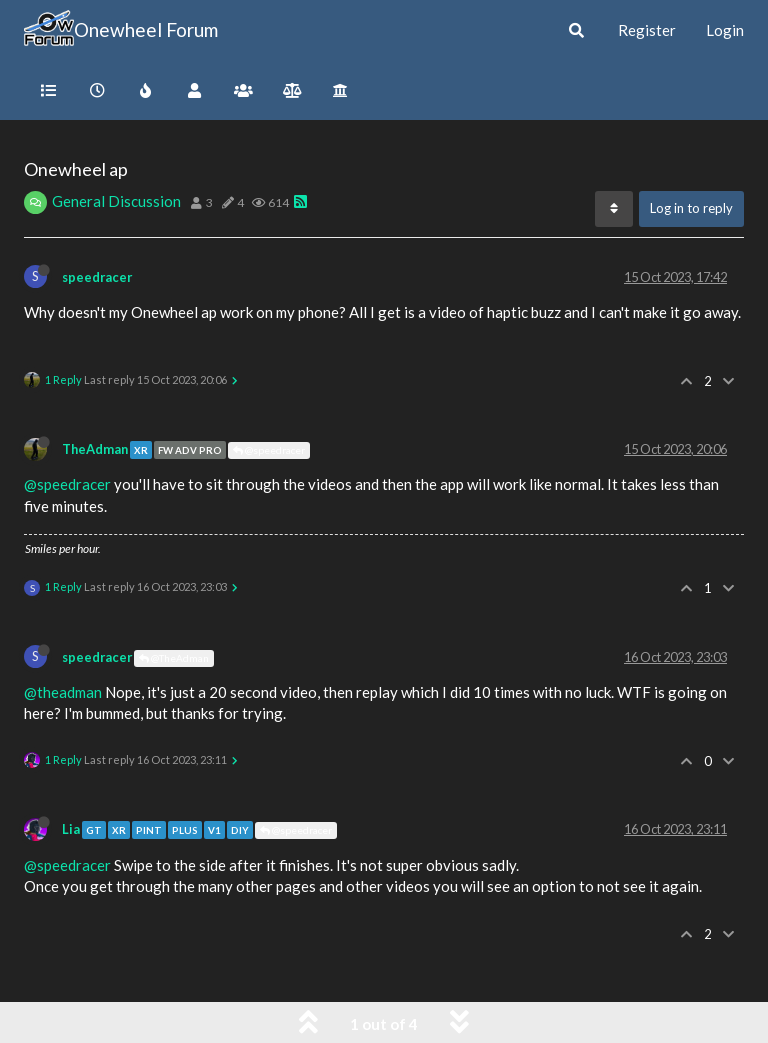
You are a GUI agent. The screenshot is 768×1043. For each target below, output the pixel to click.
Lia (71, 829)
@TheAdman (174, 658)
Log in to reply (691, 208)
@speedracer (269, 450)
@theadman (63, 692)
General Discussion (116, 201)
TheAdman (95, 449)
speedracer (97, 277)
